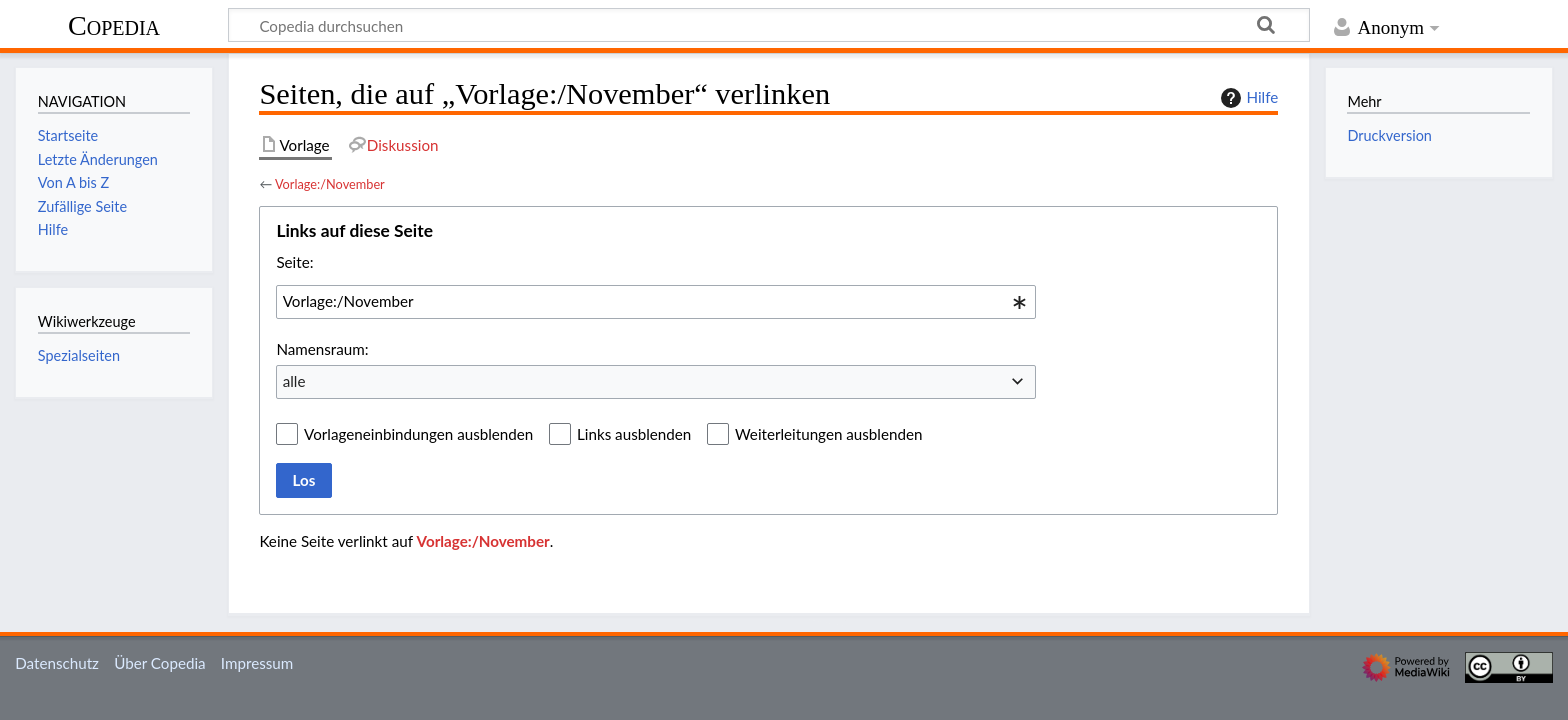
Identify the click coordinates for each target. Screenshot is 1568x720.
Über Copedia (159, 663)
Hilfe (1247, 98)
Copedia (114, 25)
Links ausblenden (634, 434)
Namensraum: (322, 349)
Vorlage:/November (330, 184)
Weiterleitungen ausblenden (828, 434)
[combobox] (656, 302)
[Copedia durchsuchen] (769, 25)
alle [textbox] (294, 381)
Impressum (257, 663)
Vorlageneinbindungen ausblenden (418, 434)
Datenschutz (57, 663)
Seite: (294, 262)
